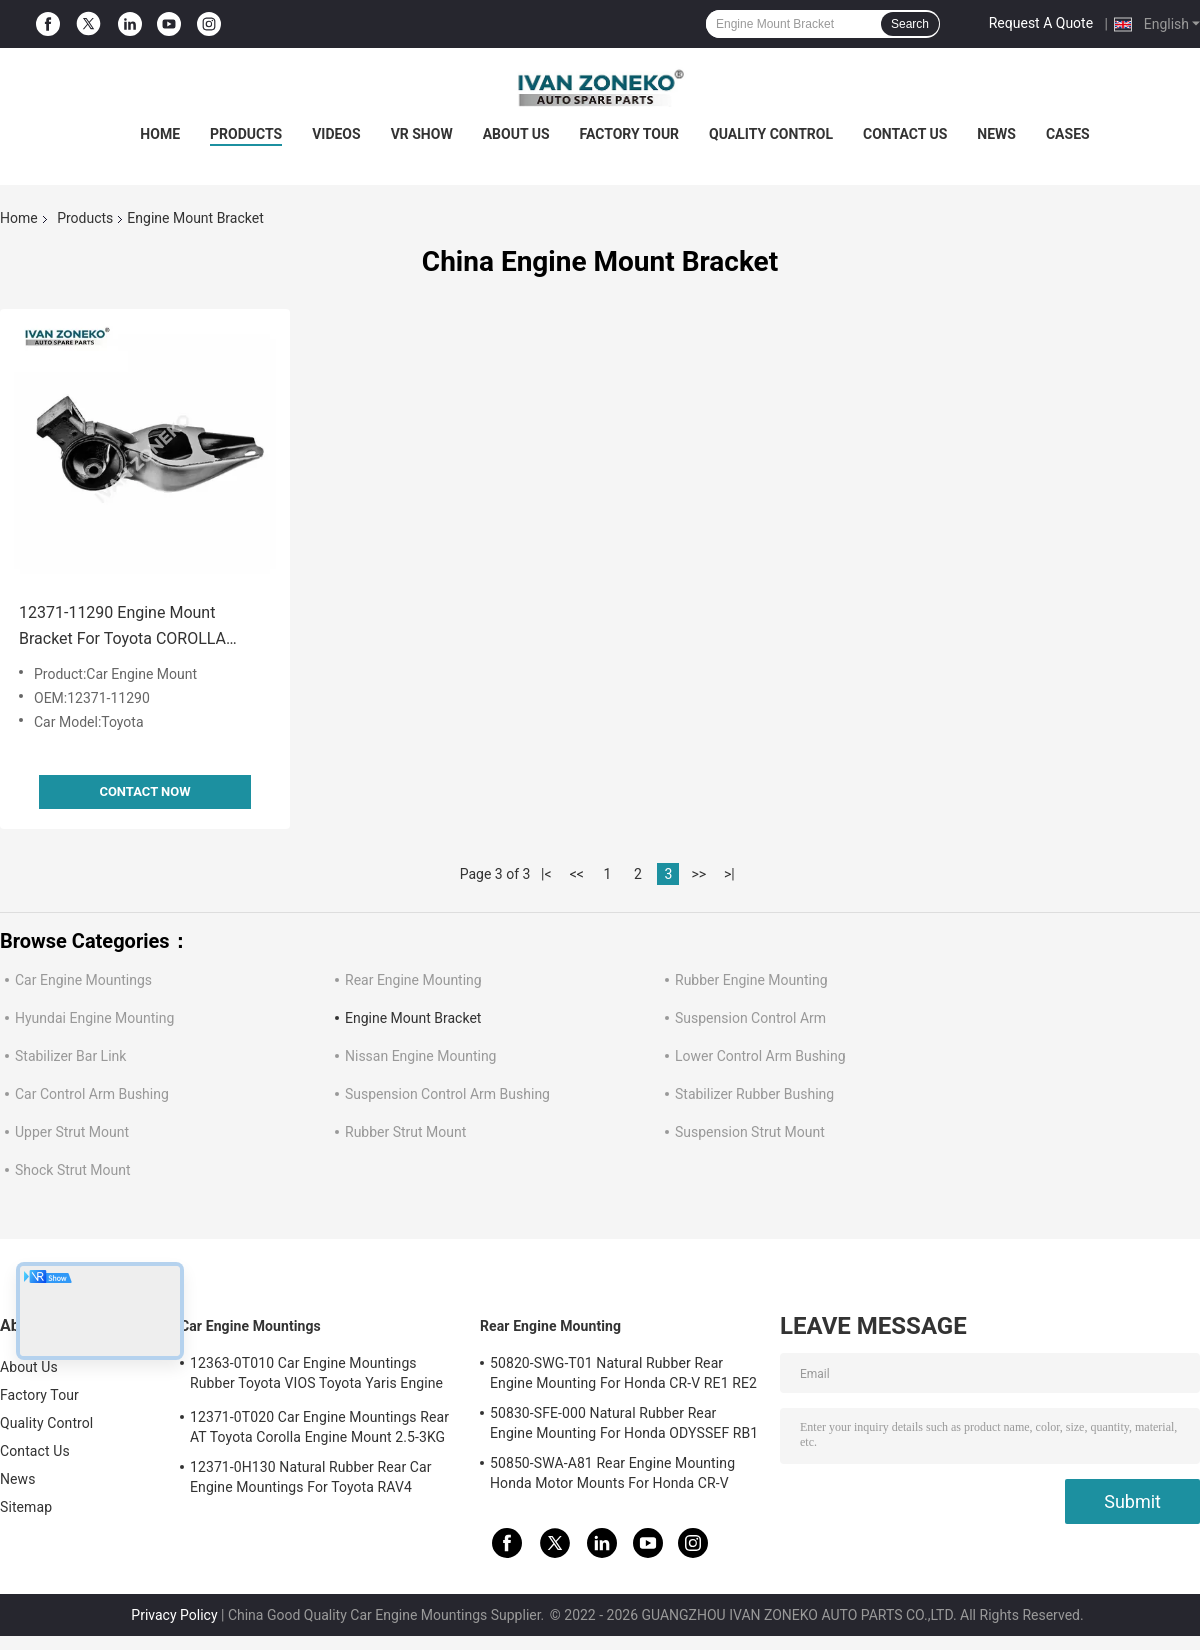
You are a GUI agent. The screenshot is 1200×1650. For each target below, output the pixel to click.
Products (246, 134)
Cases (1068, 134)
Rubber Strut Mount (405, 1132)
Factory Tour (630, 134)
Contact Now (144, 791)
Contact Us (905, 134)
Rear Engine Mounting (413, 980)
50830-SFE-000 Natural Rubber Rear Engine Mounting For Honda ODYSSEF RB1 (624, 1423)
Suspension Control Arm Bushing (447, 1094)
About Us (516, 134)
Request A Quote (1041, 23)
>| (729, 874)
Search (910, 24)
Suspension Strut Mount (750, 1132)
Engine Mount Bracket (413, 1018)
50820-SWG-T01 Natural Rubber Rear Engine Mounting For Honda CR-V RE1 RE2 (623, 1373)
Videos (336, 134)
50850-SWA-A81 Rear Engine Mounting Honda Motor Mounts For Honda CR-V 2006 (612, 1476)
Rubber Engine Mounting (751, 980)
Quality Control (771, 134)
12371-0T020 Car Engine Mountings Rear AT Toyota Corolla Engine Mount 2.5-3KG (319, 1427)
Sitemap (26, 1507)
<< (577, 874)
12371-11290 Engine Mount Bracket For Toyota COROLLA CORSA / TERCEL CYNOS (122, 627)
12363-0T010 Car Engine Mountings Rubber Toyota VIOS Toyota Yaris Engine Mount (316, 1376)
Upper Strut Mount (72, 1132)
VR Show (422, 134)
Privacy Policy (174, 1615)
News (996, 134)
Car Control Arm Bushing (92, 1094)
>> (698, 874)
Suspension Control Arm (750, 1018)
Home (160, 134)
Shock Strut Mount (73, 1170)
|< (546, 874)
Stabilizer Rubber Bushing (754, 1094)
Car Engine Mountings (83, 980)
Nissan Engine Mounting (420, 1056)
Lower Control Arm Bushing (760, 1056)
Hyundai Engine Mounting (94, 1018)
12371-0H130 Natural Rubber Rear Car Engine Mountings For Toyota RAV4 (311, 1477)
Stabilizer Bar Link (70, 1056)
